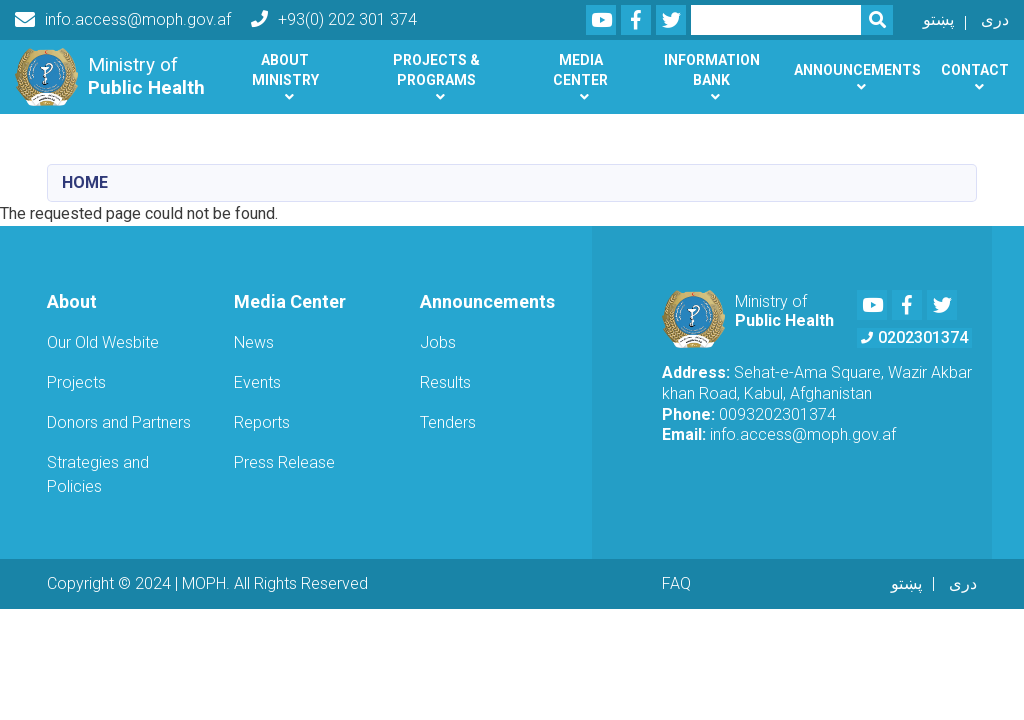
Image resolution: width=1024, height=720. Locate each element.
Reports (262, 422)
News (254, 342)
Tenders (448, 422)
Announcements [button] (857, 70)
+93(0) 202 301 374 (334, 19)
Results (445, 382)
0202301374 (914, 337)
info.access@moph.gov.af (123, 20)
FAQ (676, 583)
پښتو (938, 19)
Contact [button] (975, 70)
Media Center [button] (580, 70)
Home (85, 182)
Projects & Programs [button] (436, 70)
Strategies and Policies (98, 474)
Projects (76, 382)
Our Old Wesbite (103, 342)
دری (995, 19)
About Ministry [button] (285, 70)
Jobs (438, 342)
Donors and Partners (119, 422)
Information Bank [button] (712, 70)
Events (257, 382)
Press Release (284, 462)
